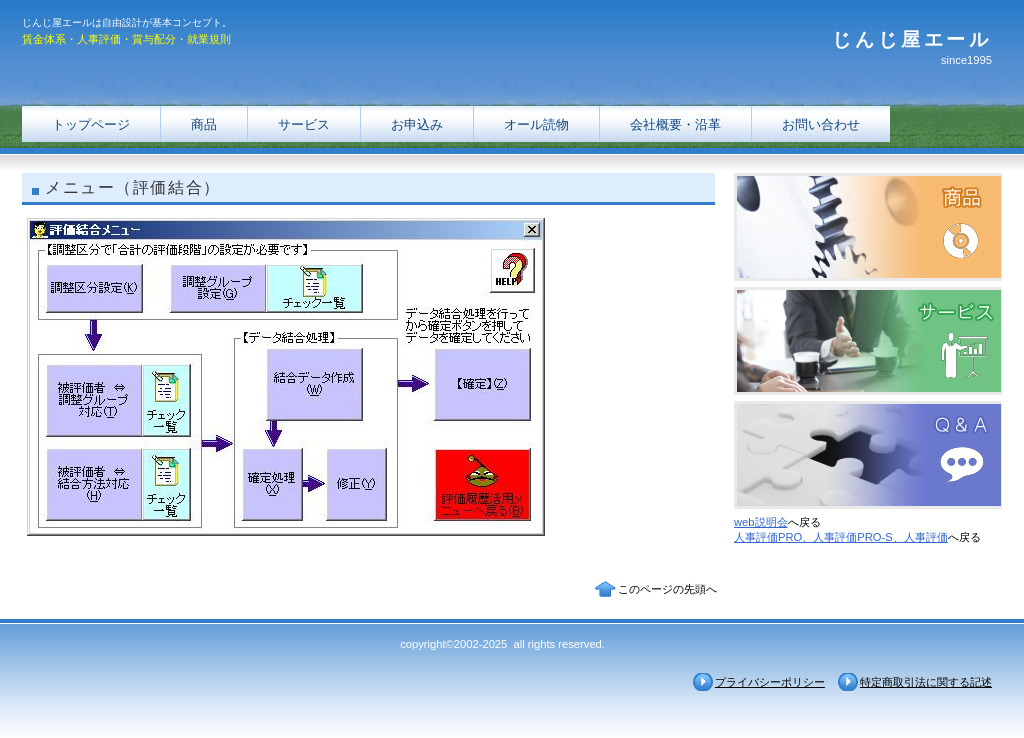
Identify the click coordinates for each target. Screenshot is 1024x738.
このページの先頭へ (667, 589)
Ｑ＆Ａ (868, 455)
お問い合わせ (821, 124)
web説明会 (761, 522)
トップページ (91, 124)
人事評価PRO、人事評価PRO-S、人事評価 (841, 537)
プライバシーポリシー (770, 682)
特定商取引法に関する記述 (926, 682)
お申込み (417, 124)
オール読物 (536, 124)
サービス (304, 124)
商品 (204, 124)
